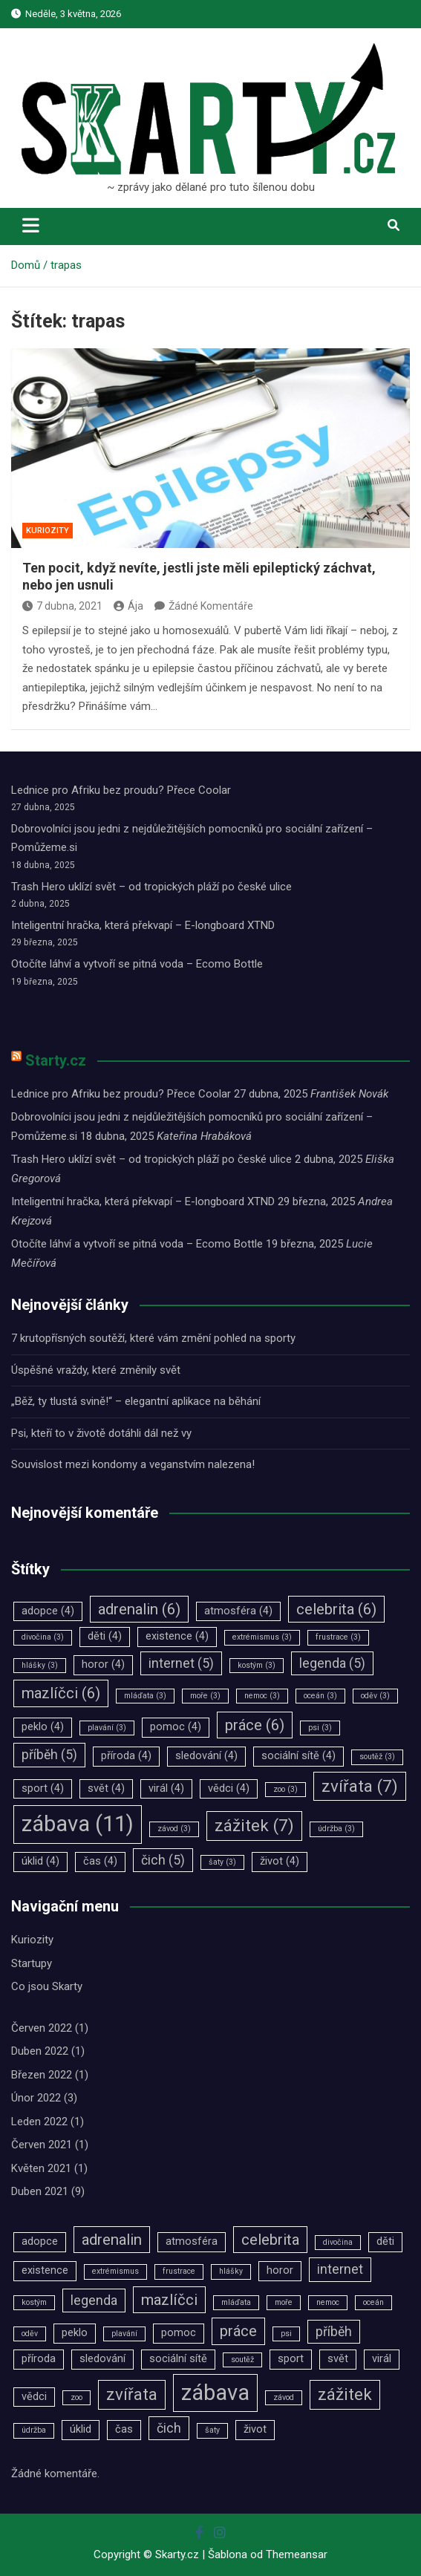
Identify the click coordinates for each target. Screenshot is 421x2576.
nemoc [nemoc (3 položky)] (262, 1696)
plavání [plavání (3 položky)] (107, 1727)
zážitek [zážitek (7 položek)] (254, 1825)
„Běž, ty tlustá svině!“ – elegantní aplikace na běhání (136, 1401)
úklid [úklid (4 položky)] (40, 1861)
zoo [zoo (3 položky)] (285, 1789)
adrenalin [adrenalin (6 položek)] (139, 1609)
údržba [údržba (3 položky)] (336, 1828)
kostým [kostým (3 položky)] (256, 1665)
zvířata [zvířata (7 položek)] (360, 1786)
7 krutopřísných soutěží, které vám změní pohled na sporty (153, 1338)
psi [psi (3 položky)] (320, 1727)
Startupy (31, 1963)
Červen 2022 (41, 2028)
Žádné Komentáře (211, 606)
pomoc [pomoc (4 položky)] (175, 1727)
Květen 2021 (41, 2168)
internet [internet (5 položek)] (181, 1663)
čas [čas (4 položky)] (100, 1861)
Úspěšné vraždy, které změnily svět (95, 1370)
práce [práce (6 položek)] (254, 1725)
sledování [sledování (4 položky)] (206, 1756)
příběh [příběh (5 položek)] (49, 1754)
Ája (128, 606)
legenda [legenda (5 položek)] (332, 1663)
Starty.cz (55, 1060)
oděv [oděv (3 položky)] (375, 1696)
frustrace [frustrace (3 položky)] (338, 1637)
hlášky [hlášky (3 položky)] (40, 1665)
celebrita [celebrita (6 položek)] (336, 1609)
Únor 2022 (36, 2097)
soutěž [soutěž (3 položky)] (377, 1756)
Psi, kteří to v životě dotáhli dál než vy (101, 1433)
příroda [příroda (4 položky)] (126, 1756)
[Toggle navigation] (30, 225)
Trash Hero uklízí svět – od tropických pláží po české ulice (151, 886)
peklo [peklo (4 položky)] (43, 1727)
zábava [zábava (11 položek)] (78, 1823)
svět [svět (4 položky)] (106, 1788)
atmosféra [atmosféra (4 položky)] (238, 1611)
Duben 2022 (39, 2051)
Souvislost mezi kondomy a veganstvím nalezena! (133, 1464)
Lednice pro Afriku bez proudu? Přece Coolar (121, 790)
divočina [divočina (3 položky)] (43, 1637)
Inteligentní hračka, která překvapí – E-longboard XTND (143, 925)
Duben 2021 (39, 2191)
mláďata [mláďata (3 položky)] (145, 1696)
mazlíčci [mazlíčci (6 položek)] (61, 1693)
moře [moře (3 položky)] (205, 1696)
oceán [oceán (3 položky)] (320, 1696)
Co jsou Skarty (46, 1986)
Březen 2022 (41, 2074)
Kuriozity (47, 530)
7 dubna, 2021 (62, 606)
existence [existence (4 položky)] (177, 1636)
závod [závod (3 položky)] (174, 1828)
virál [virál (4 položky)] (166, 1788)
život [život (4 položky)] (279, 1861)
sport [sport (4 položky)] (43, 1788)
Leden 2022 (39, 2121)
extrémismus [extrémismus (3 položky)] (262, 1637)
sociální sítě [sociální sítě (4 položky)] (298, 1756)
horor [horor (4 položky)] (103, 1664)
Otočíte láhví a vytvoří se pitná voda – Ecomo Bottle (137, 964)
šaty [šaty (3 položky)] (222, 1862)
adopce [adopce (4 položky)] (48, 1611)
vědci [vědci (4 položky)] (228, 1788)
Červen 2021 (41, 2144)
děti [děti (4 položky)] (105, 1636)
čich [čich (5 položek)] (163, 1860)
